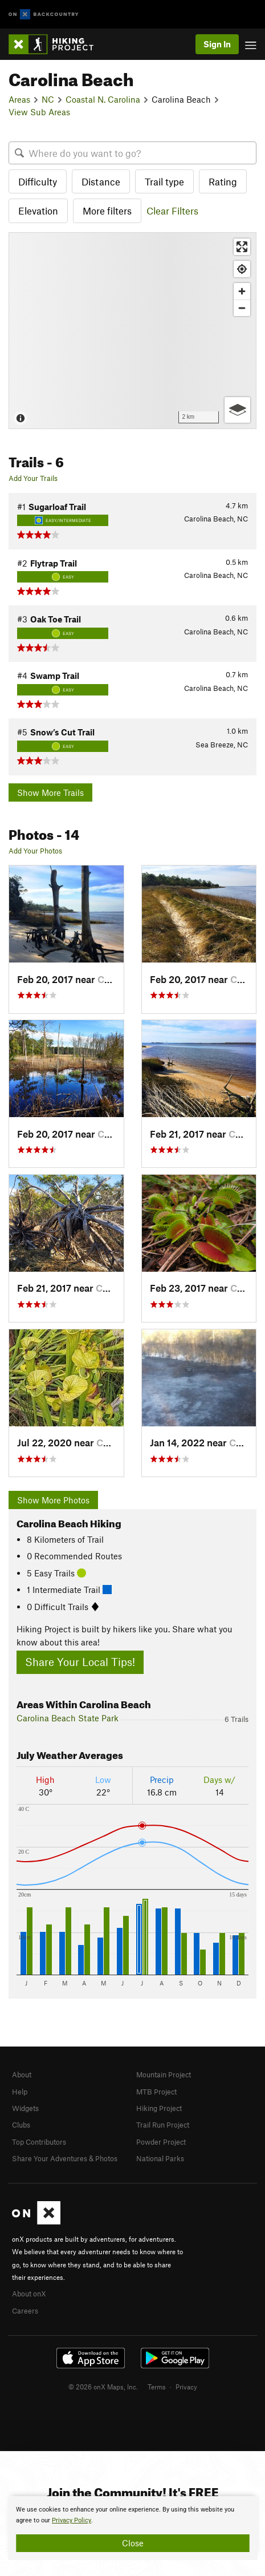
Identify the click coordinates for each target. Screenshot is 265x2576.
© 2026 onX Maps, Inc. (103, 2387)
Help (19, 2091)
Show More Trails (50, 792)
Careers (25, 2310)
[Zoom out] (242, 308)
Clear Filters (172, 210)
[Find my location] (242, 269)
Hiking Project (159, 2108)
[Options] (237, 410)
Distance (100, 181)
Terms (157, 2387)
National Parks (160, 2158)
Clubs (21, 2124)
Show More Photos (53, 1500)
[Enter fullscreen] (242, 246)
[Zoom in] (242, 291)
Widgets (25, 2108)
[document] (132, 2528)
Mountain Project (163, 2074)
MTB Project (156, 2091)
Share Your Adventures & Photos (64, 2158)
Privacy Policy (71, 2520)
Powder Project (161, 2141)
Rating (223, 181)
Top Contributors (39, 2141)
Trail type (164, 181)
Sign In (217, 44)
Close (133, 2543)
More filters (107, 210)
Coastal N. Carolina (103, 99)
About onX (29, 2293)
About (21, 2074)
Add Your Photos (35, 850)
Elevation (38, 210)
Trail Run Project (162, 2124)
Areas (19, 99)
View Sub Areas (39, 112)
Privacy (186, 2387)
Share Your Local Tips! (80, 1661)
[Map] (132, 330)
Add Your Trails (33, 478)
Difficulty (37, 181)
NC (48, 99)
